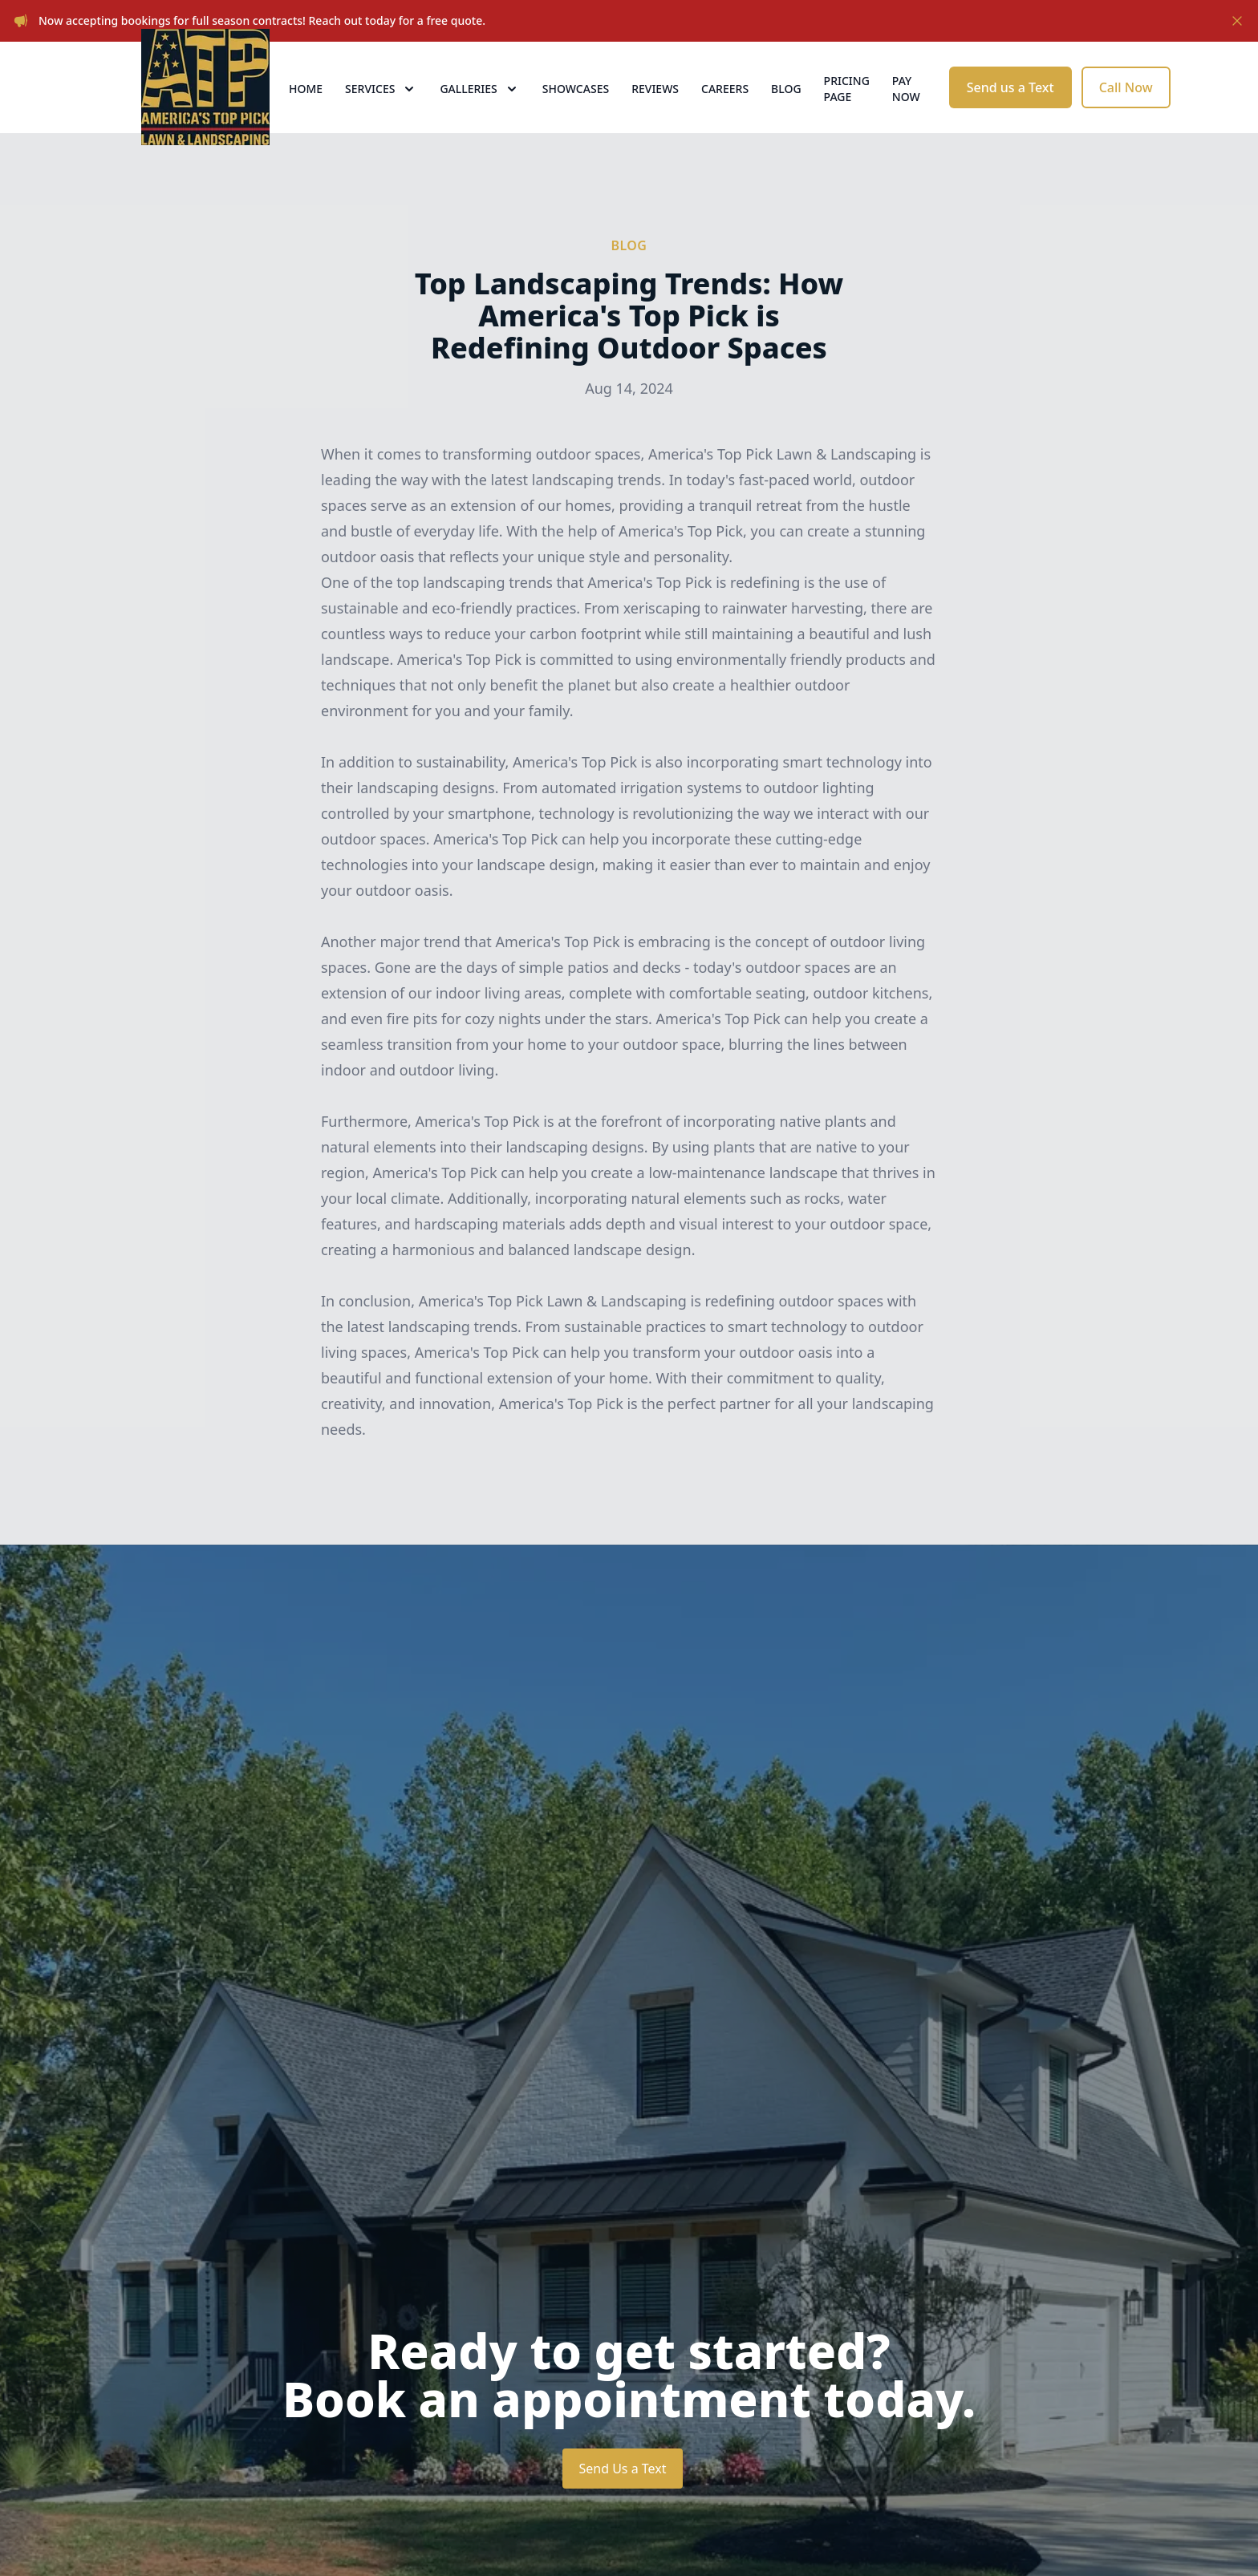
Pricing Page (847, 113)
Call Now (1126, 112)
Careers (725, 113)
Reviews (655, 113)
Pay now (906, 113)
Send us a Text (1010, 112)
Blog (786, 113)
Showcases (575, 113)
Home (306, 113)
